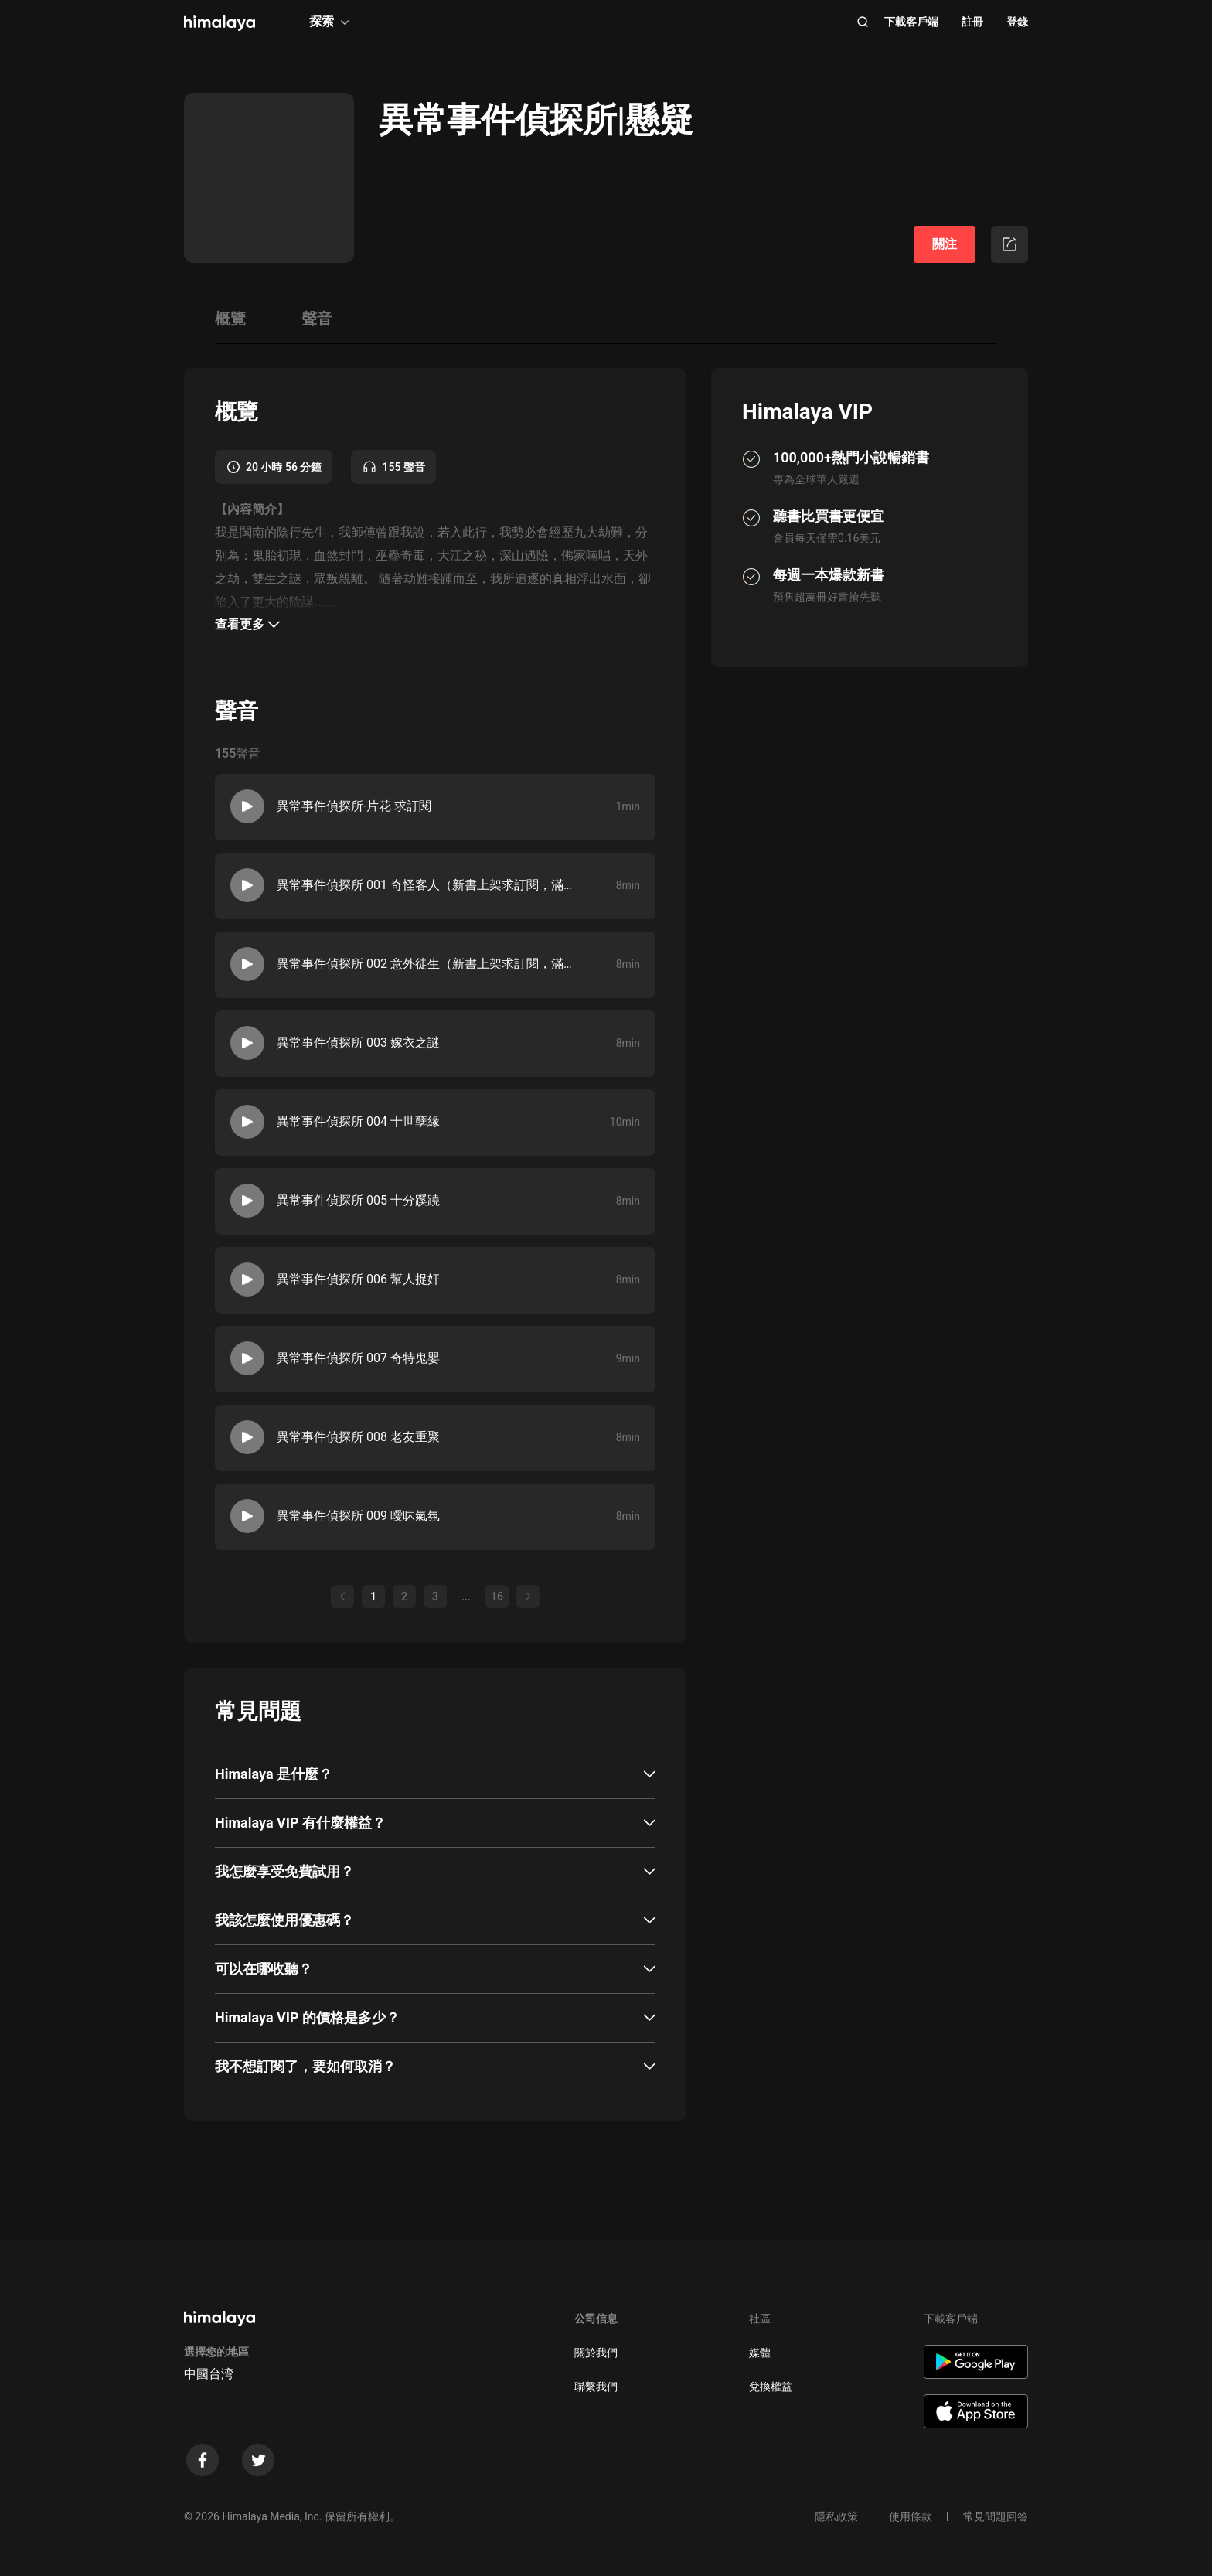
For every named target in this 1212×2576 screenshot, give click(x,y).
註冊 (972, 21)
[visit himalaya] (219, 23)
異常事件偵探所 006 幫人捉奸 (358, 1279)
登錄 (1017, 21)
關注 (944, 244)
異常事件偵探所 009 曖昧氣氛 (358, 1515)
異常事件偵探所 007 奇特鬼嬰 (358, 1358)
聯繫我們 (596, 2386)
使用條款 (910, 2516)
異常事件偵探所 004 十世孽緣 (358, 1121)
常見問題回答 (995, 2516)
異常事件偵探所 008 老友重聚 (358, 1436)
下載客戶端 (911, 21)
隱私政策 (836, 2516)
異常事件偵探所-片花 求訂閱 (354, 806)
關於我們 (596, 2352)
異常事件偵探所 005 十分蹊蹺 (358, 1200)
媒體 (760, 2352)
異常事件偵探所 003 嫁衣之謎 (358, 1042)
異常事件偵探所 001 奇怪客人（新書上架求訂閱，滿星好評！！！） (424, 884)
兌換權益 (770, 2386)
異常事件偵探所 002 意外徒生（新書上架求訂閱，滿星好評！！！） (424, 963)
